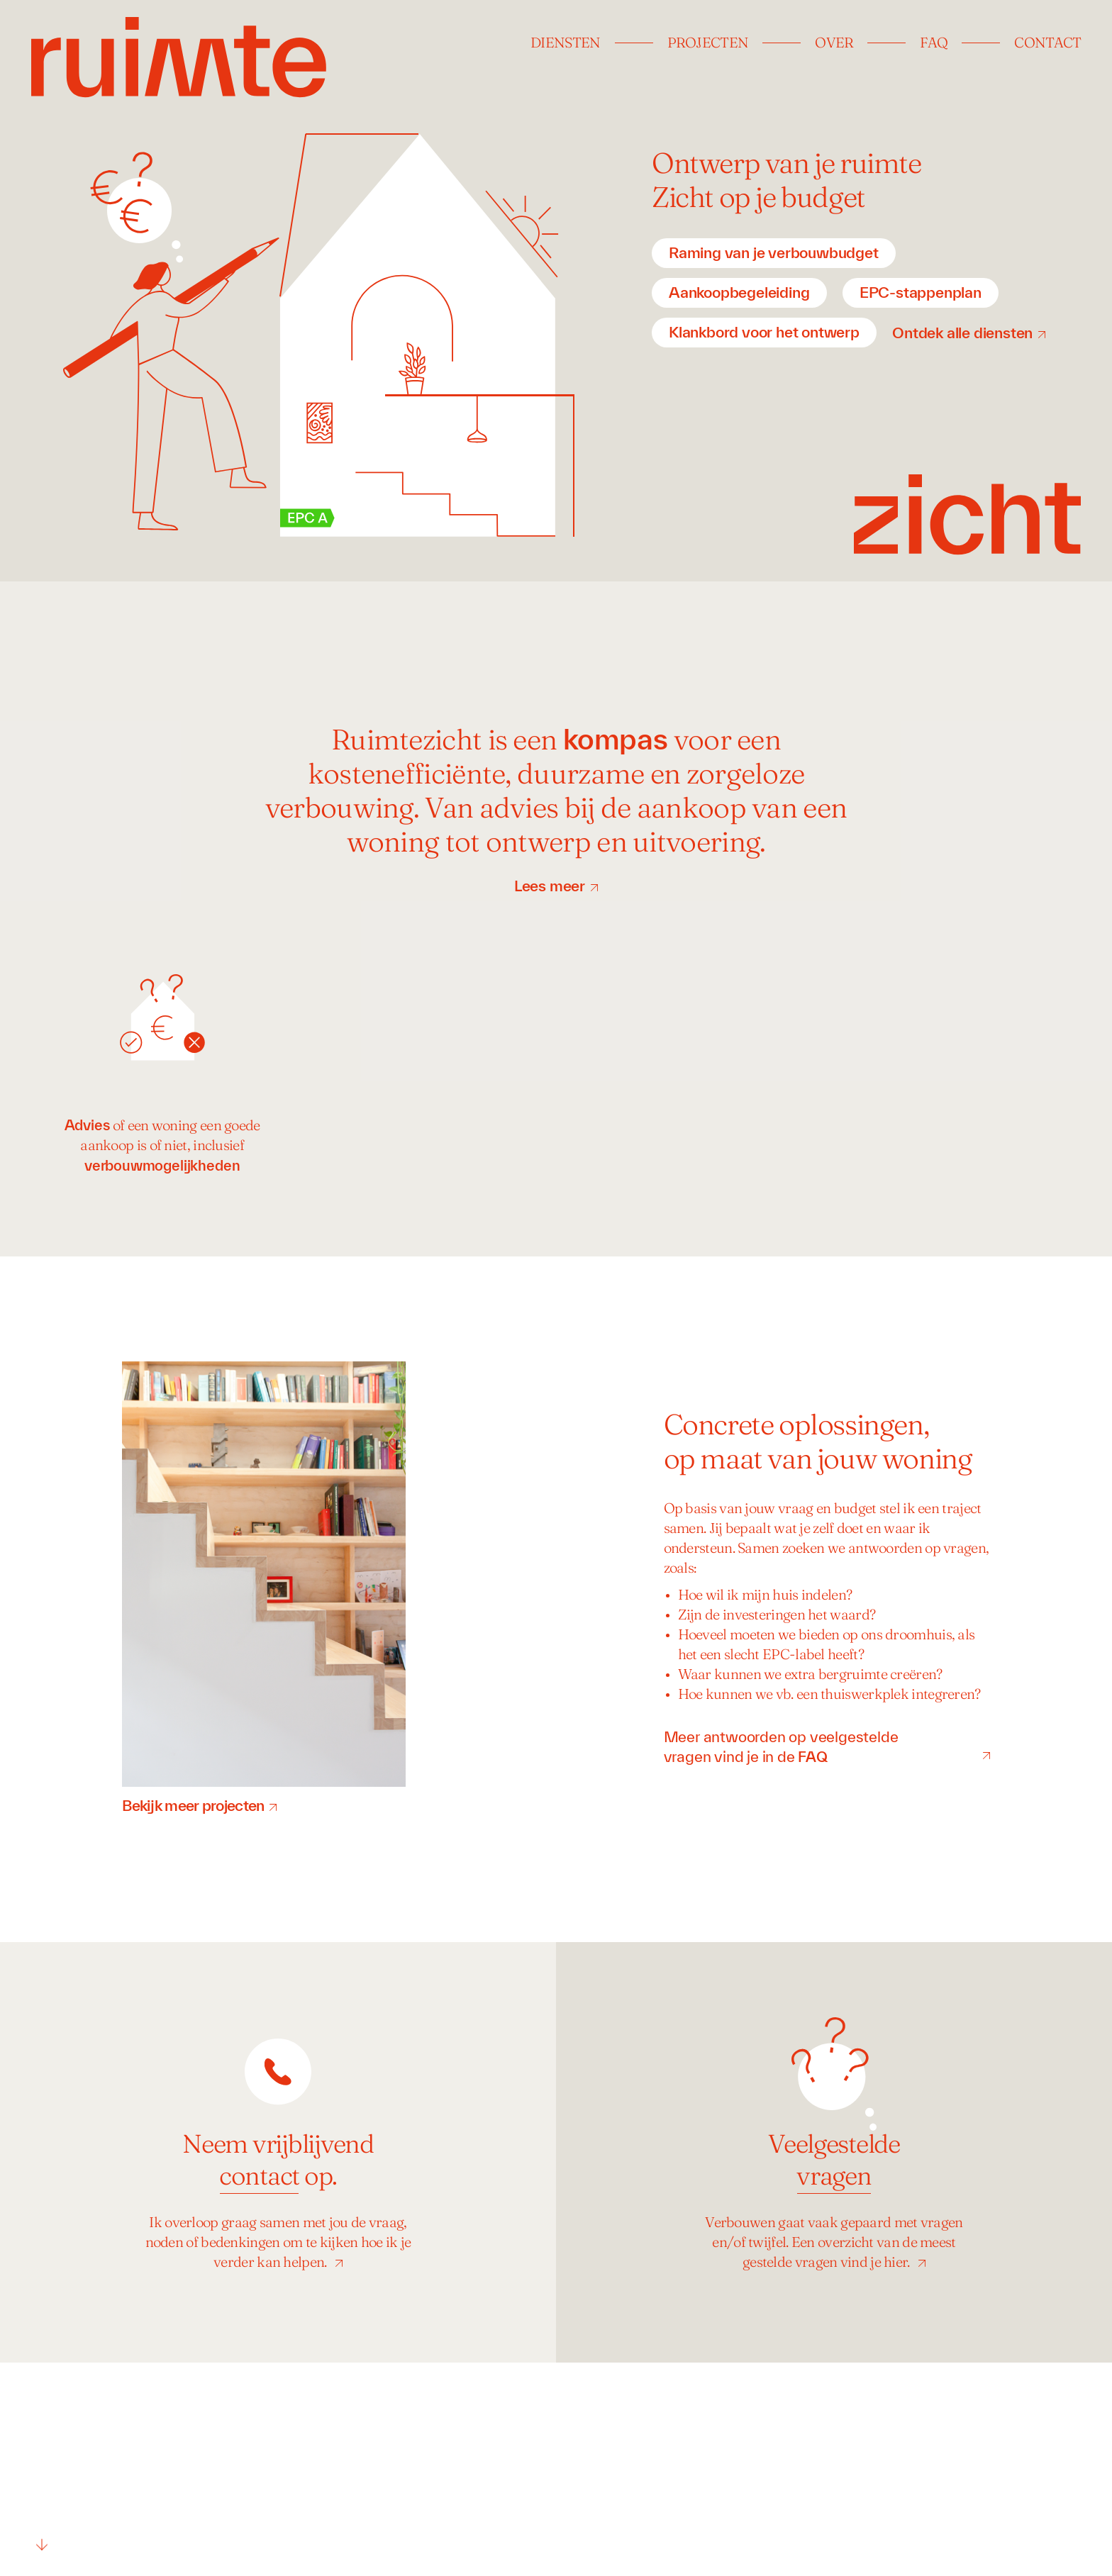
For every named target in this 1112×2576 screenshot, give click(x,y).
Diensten (565, 44)
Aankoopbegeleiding (739, 292)
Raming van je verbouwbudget (774, 252)
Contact (1047, 44)
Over (834, 44)
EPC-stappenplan (921, 292)
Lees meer (549, 885)
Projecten (708, 44)
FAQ (933, 44)
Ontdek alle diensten (962, 332)
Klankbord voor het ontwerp (764, 331)
